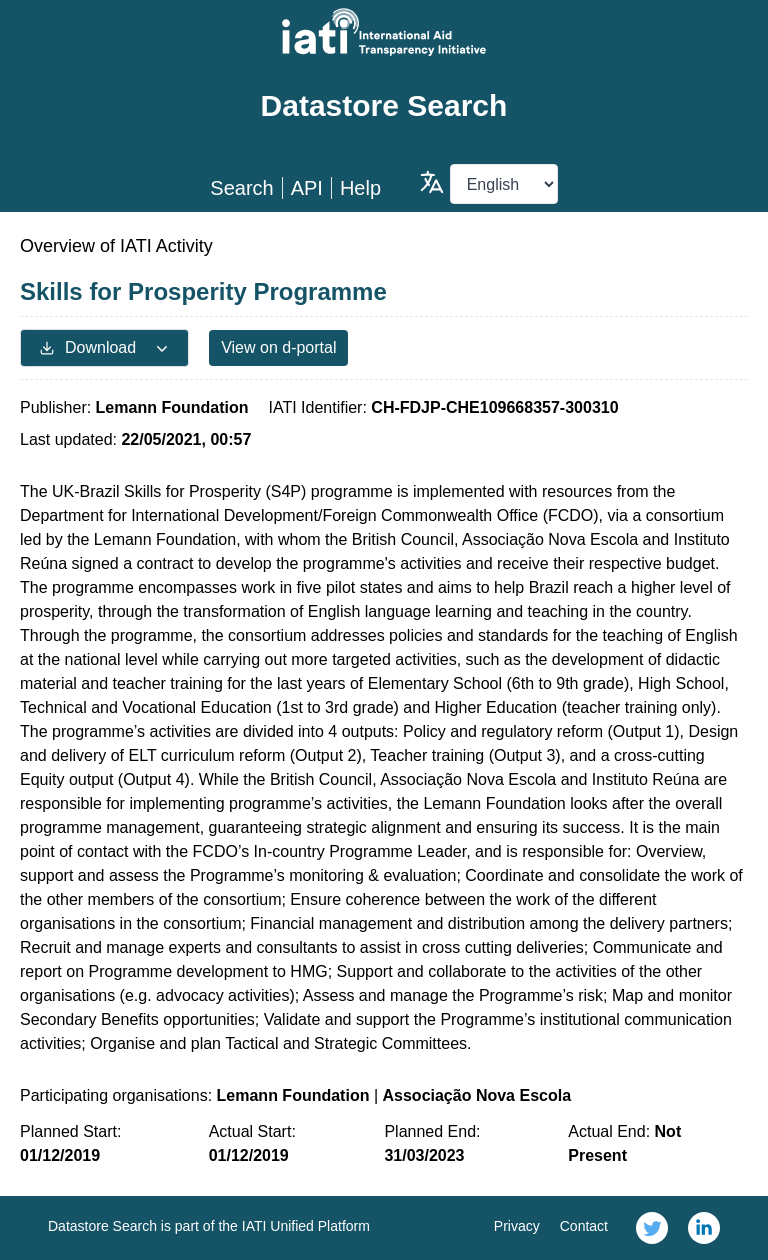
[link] (652, 1228)
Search (241, 188)
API (307, 188)
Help (360, 188)
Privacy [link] (517, 1226)
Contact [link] (584, 1226)
